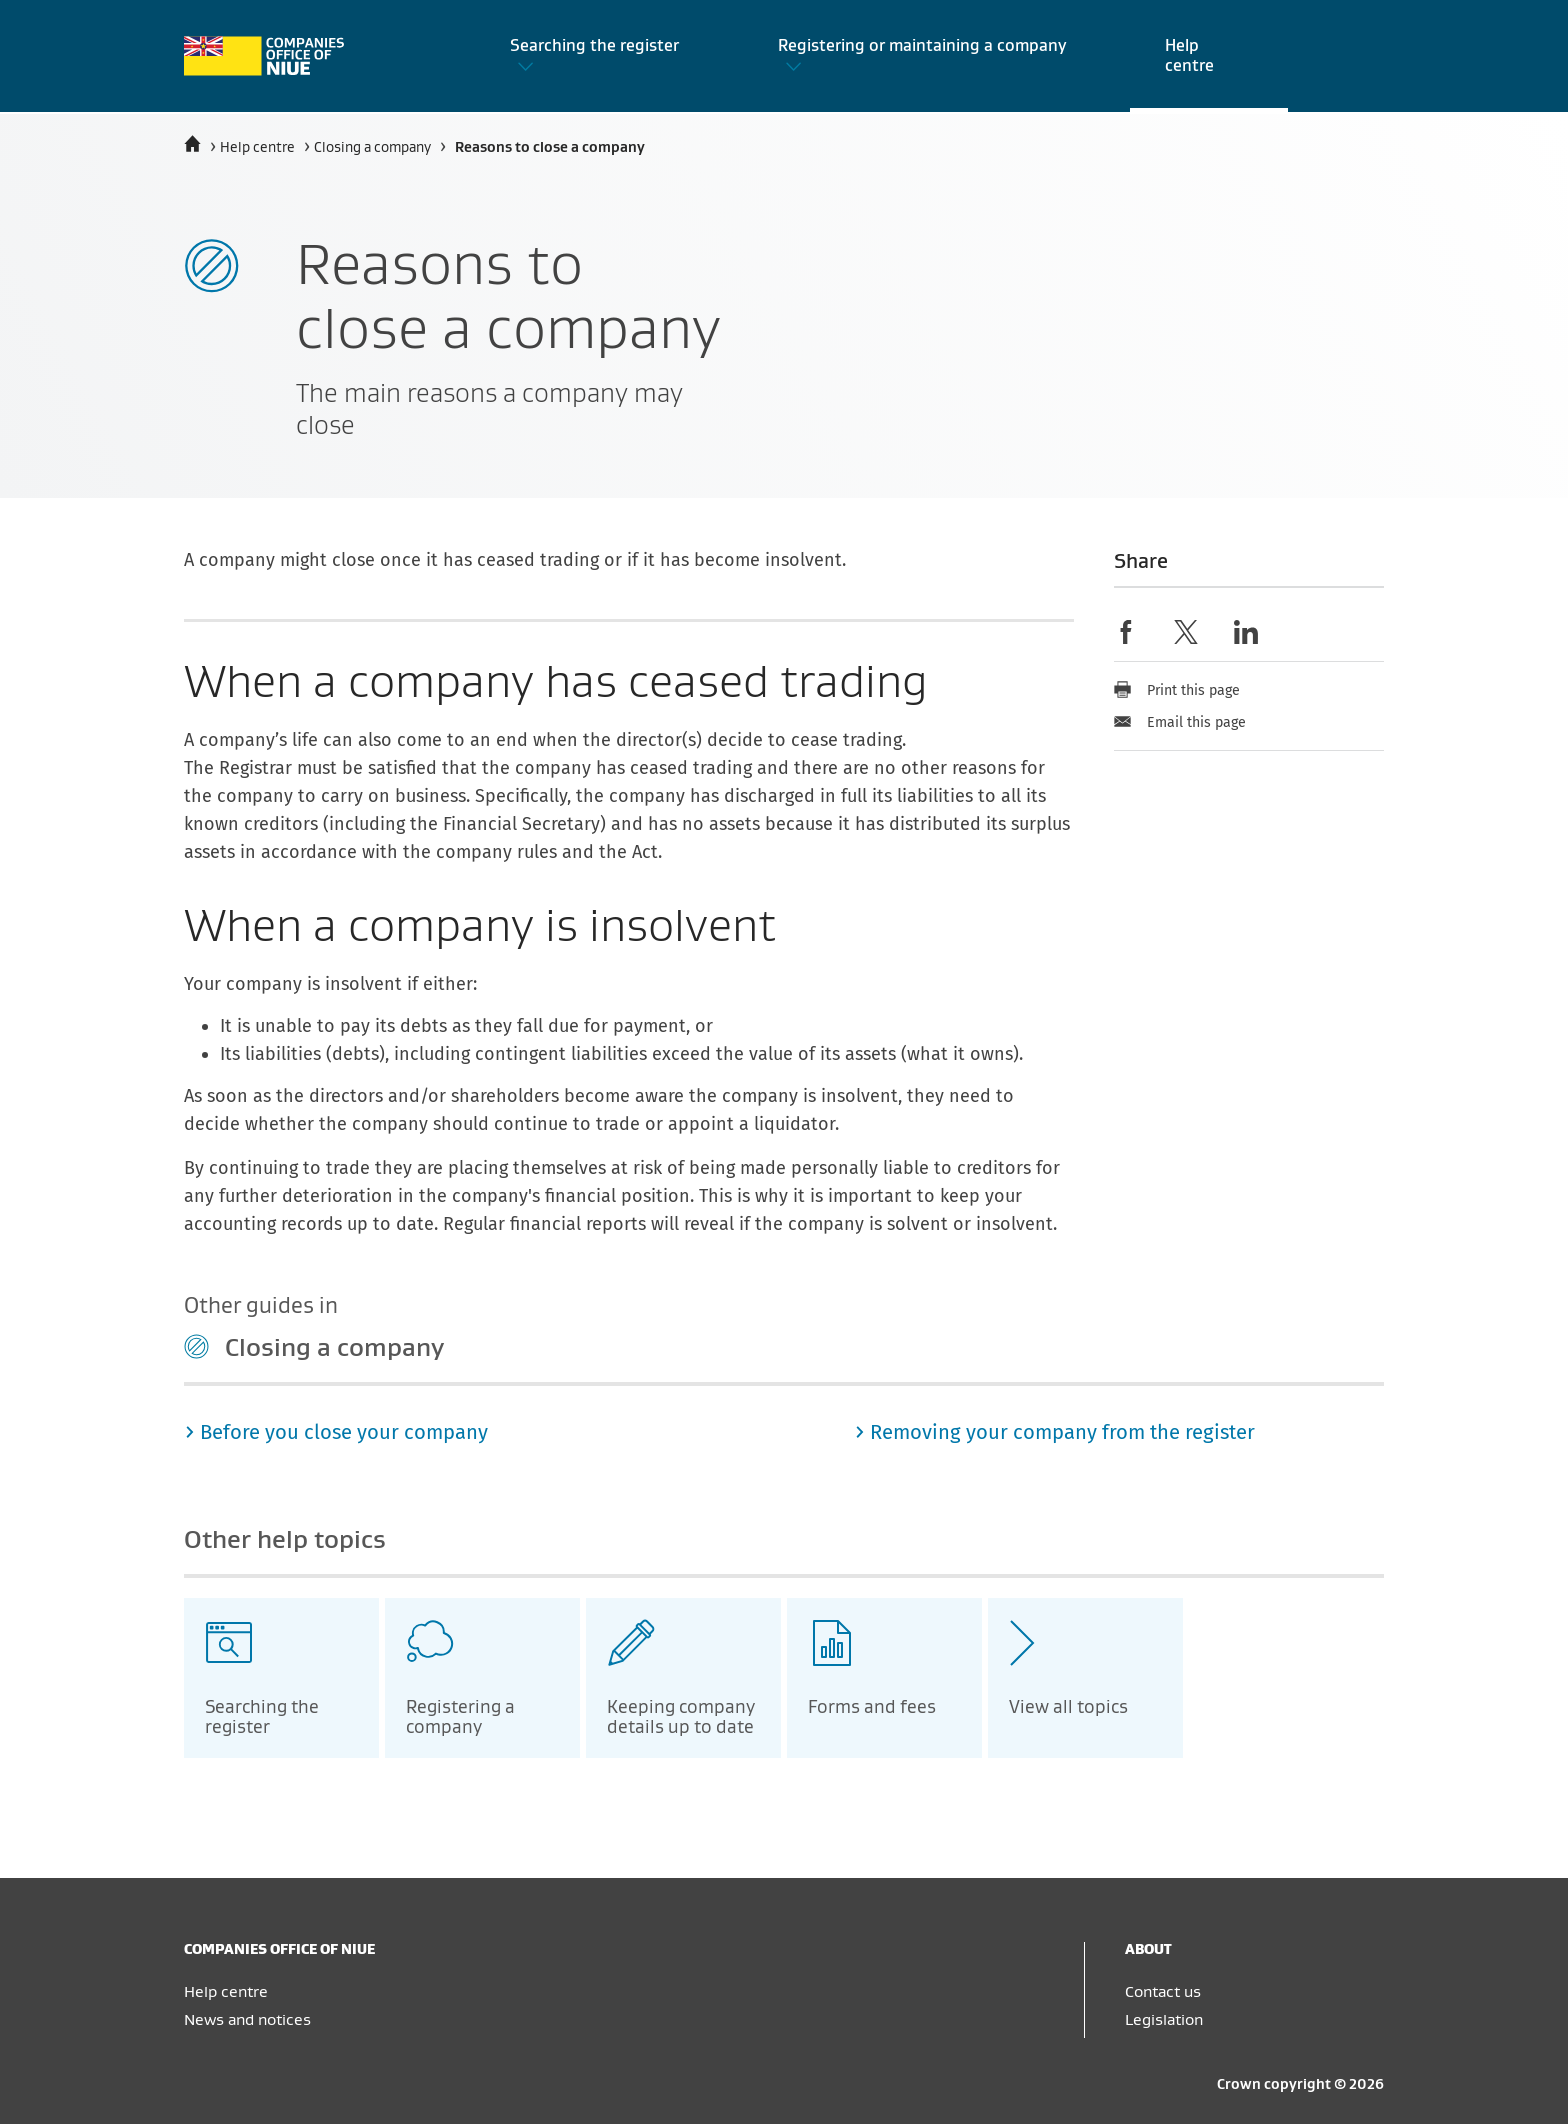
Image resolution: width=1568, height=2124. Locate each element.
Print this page (1177, 690)
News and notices (247, 2020)
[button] (608, 56)
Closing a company (372, 148)
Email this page (1180, 722)
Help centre (257, 148)
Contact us (1163, 1992)
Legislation (1164, 2020)
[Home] (192, 144)
